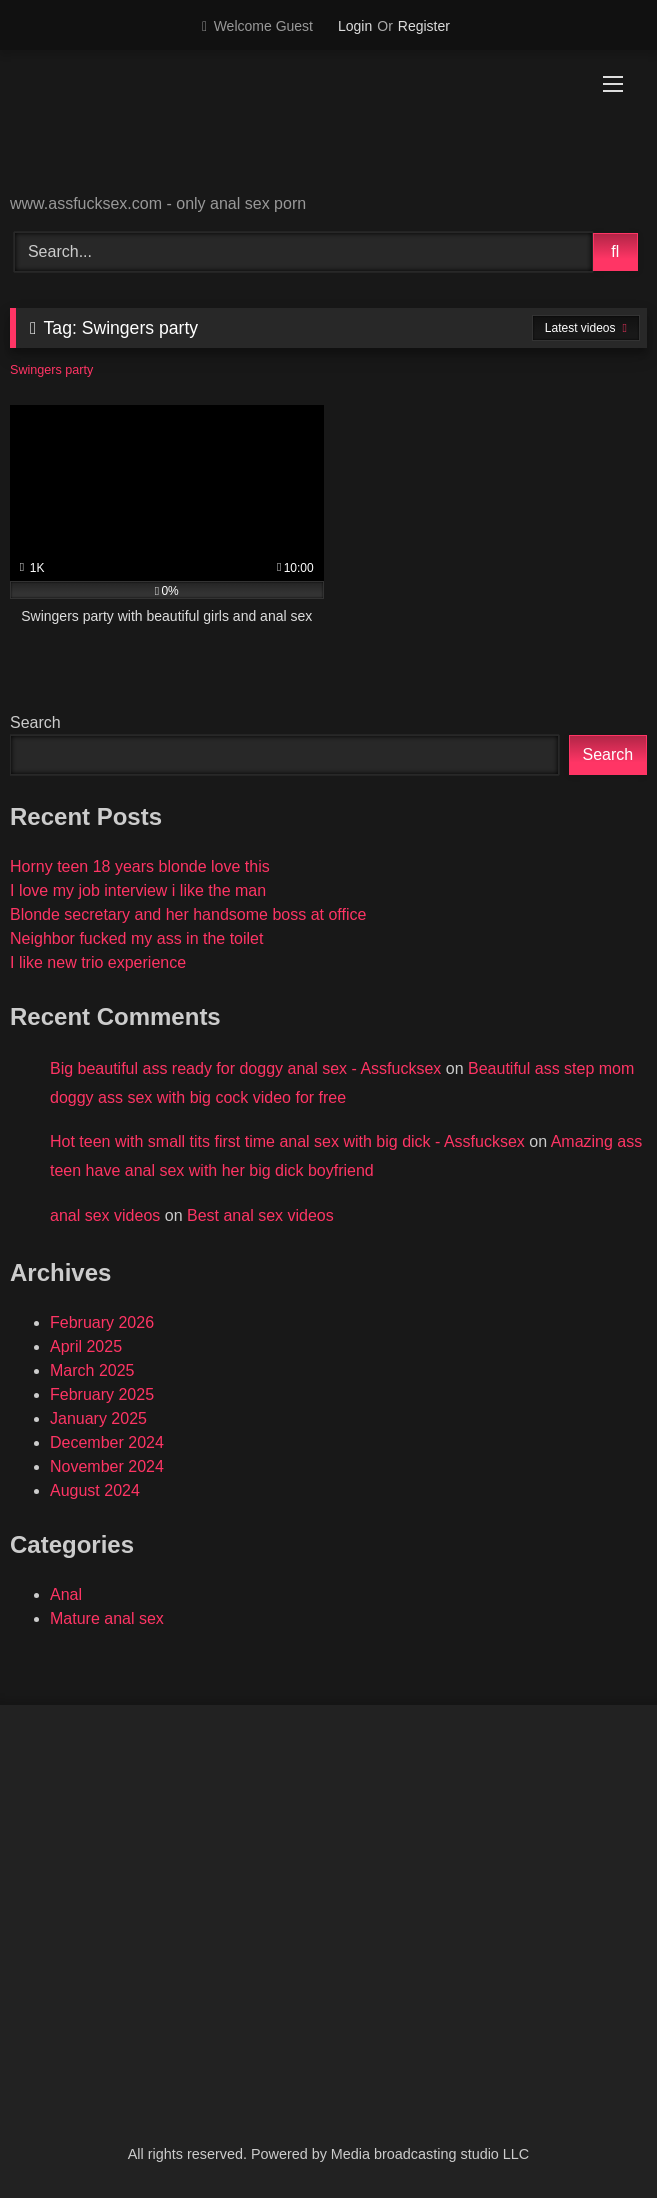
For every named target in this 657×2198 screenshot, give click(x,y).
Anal (66, 1594)
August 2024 (95, 1490)
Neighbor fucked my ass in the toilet (136, 938)
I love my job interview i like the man (138, 890)
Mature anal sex (107, 1618)
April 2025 (86, 1346)
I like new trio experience (98, 962)
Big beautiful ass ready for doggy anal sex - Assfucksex (245, 1068)
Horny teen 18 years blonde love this (140, 866)
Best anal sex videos (260, 1215)
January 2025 (98, 1418)
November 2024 (107, 1466)
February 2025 (102, 1394)
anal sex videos (105, 1215)
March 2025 (92, 1370)
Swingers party (51, 370)
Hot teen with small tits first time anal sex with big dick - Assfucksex (287, 1141)
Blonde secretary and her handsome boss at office (188, 914)
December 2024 (107, 1442)
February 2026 (102, 1322)
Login (355, 26)
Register (424, 26)
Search (35, 722)
